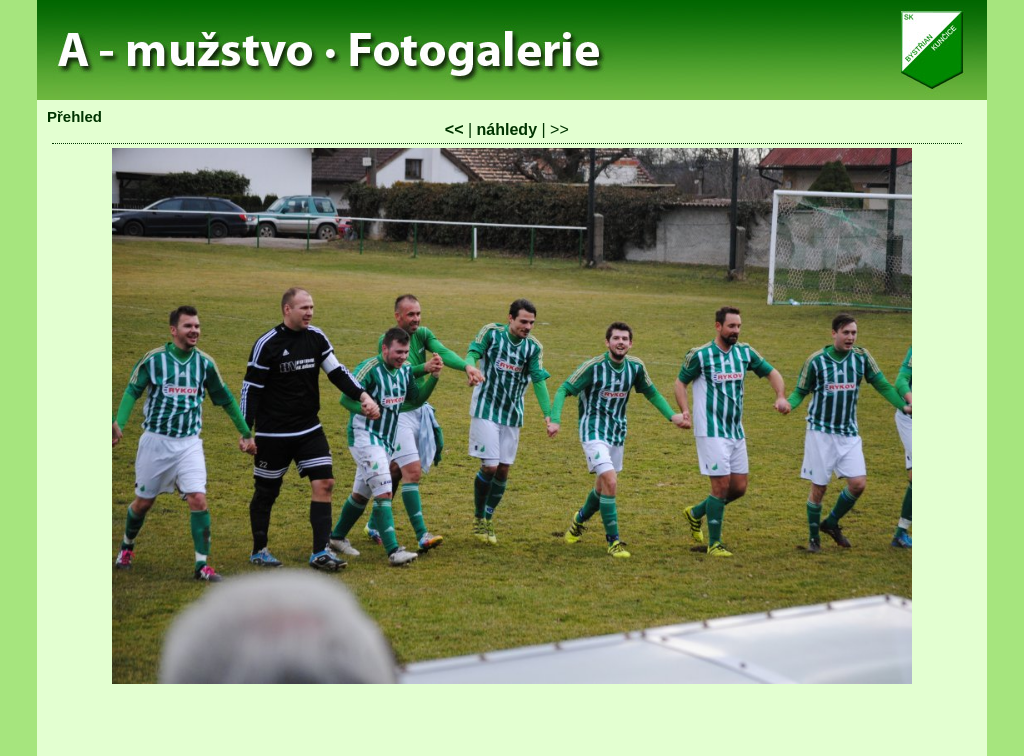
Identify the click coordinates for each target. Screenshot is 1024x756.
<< (454, 129)
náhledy (507, 129)
